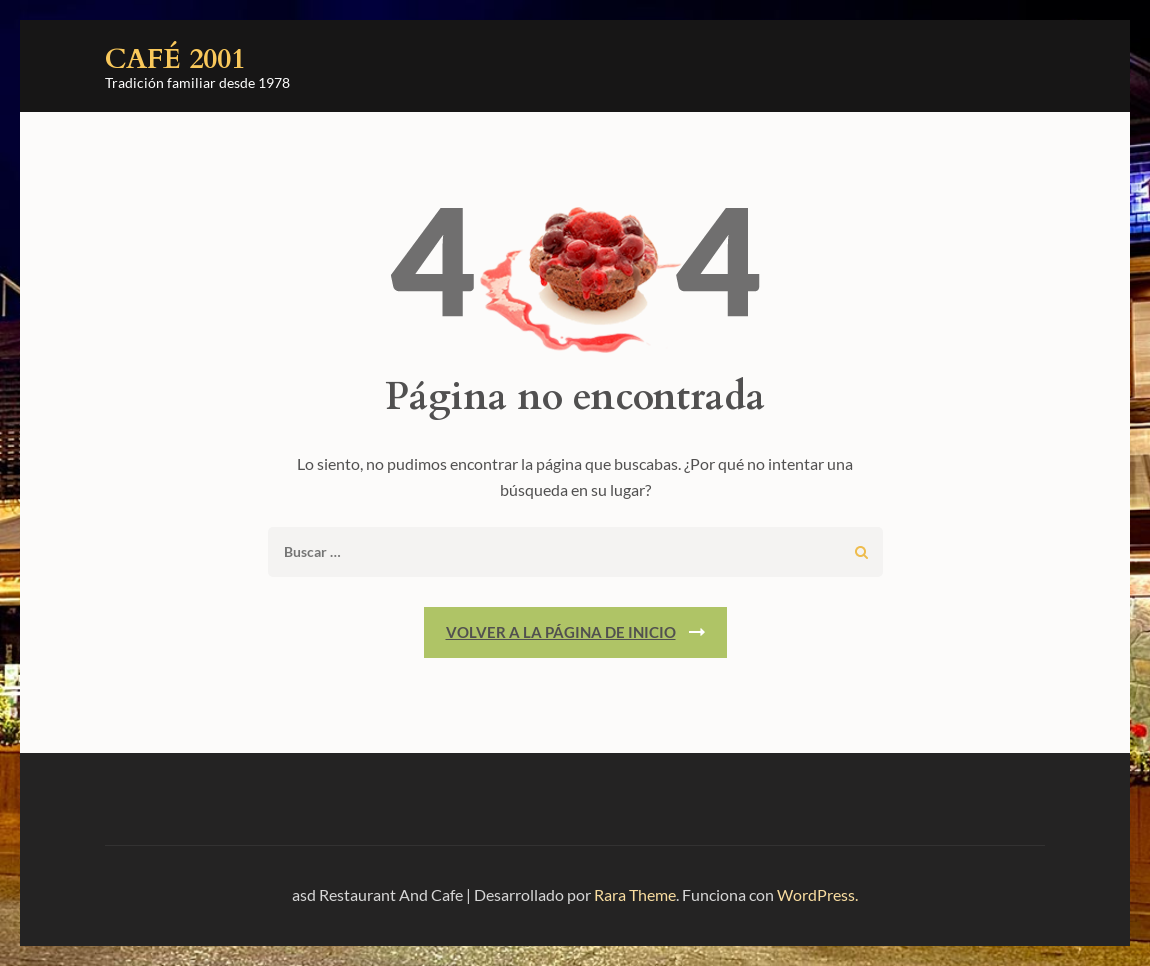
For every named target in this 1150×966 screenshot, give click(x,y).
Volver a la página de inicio (561, 632)
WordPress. (817, 894)
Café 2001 (175, 59)
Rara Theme (635, 894)
